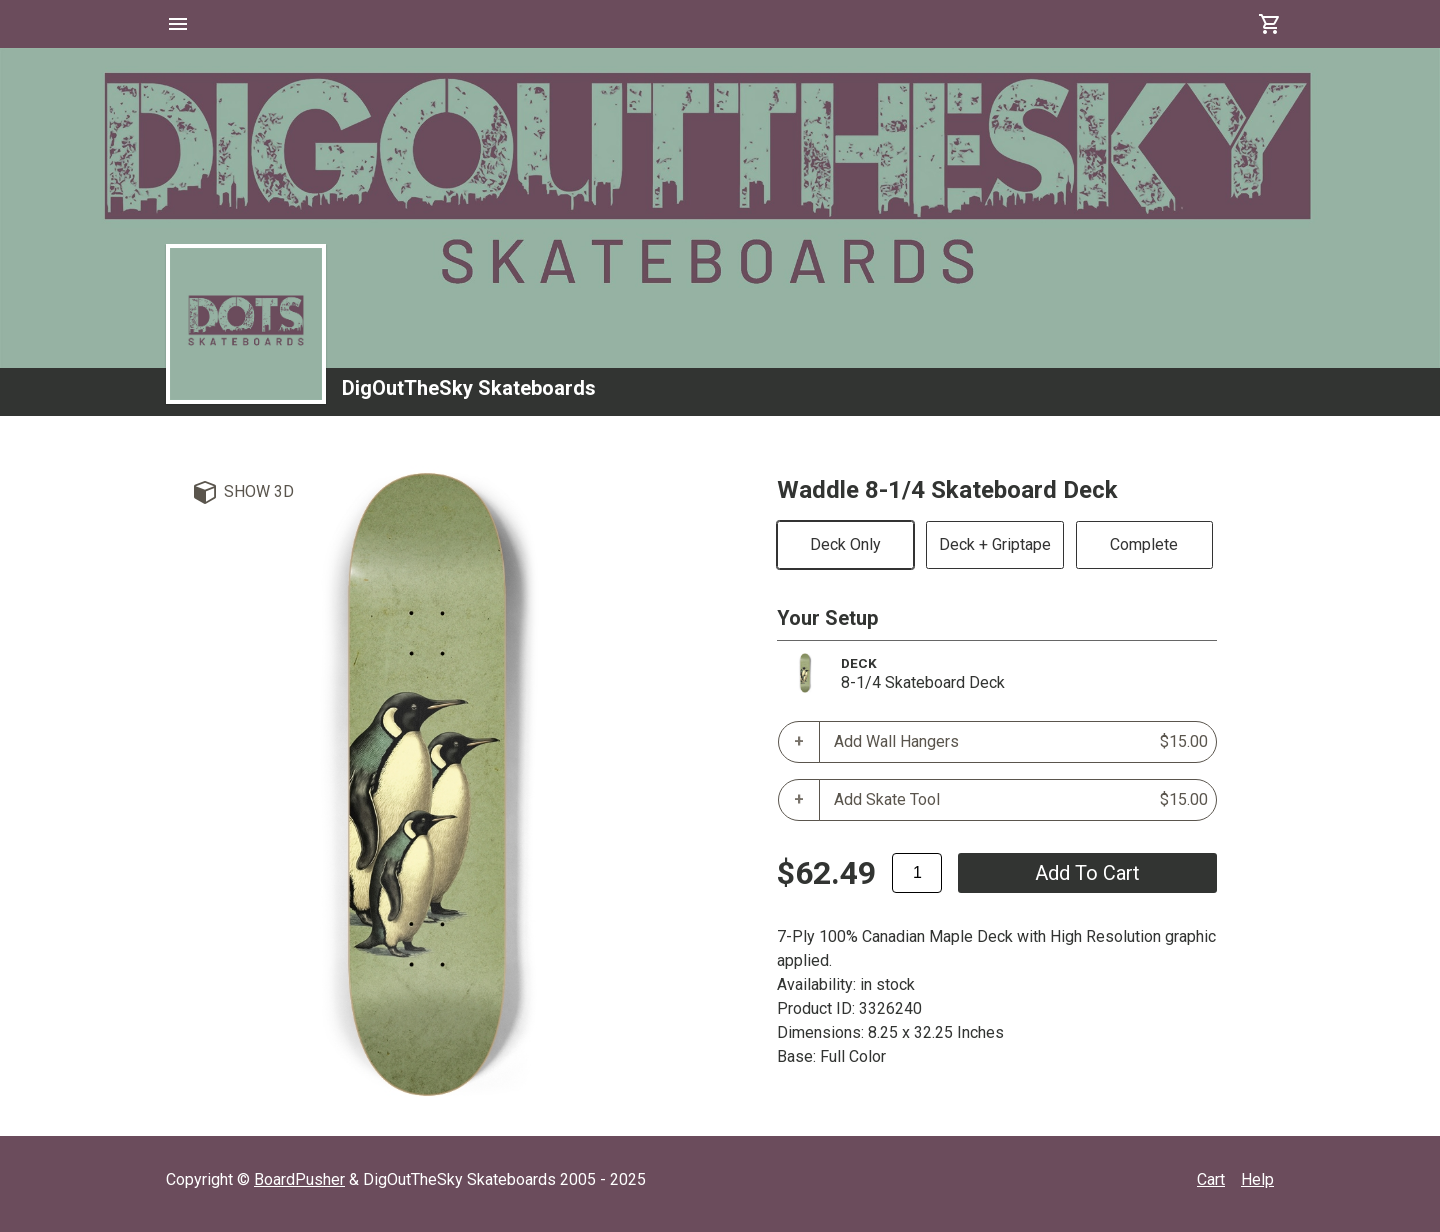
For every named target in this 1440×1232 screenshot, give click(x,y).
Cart (1211, 1179)
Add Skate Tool (1021, 800)
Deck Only (845, 544)
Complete (1144, 544)
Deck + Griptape (995, 544)
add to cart (1087, 873)
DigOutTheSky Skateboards (469, 388)
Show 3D (259, 491)
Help (1257, 1179)
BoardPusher (299, 1179)
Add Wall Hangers (1021, 742)
